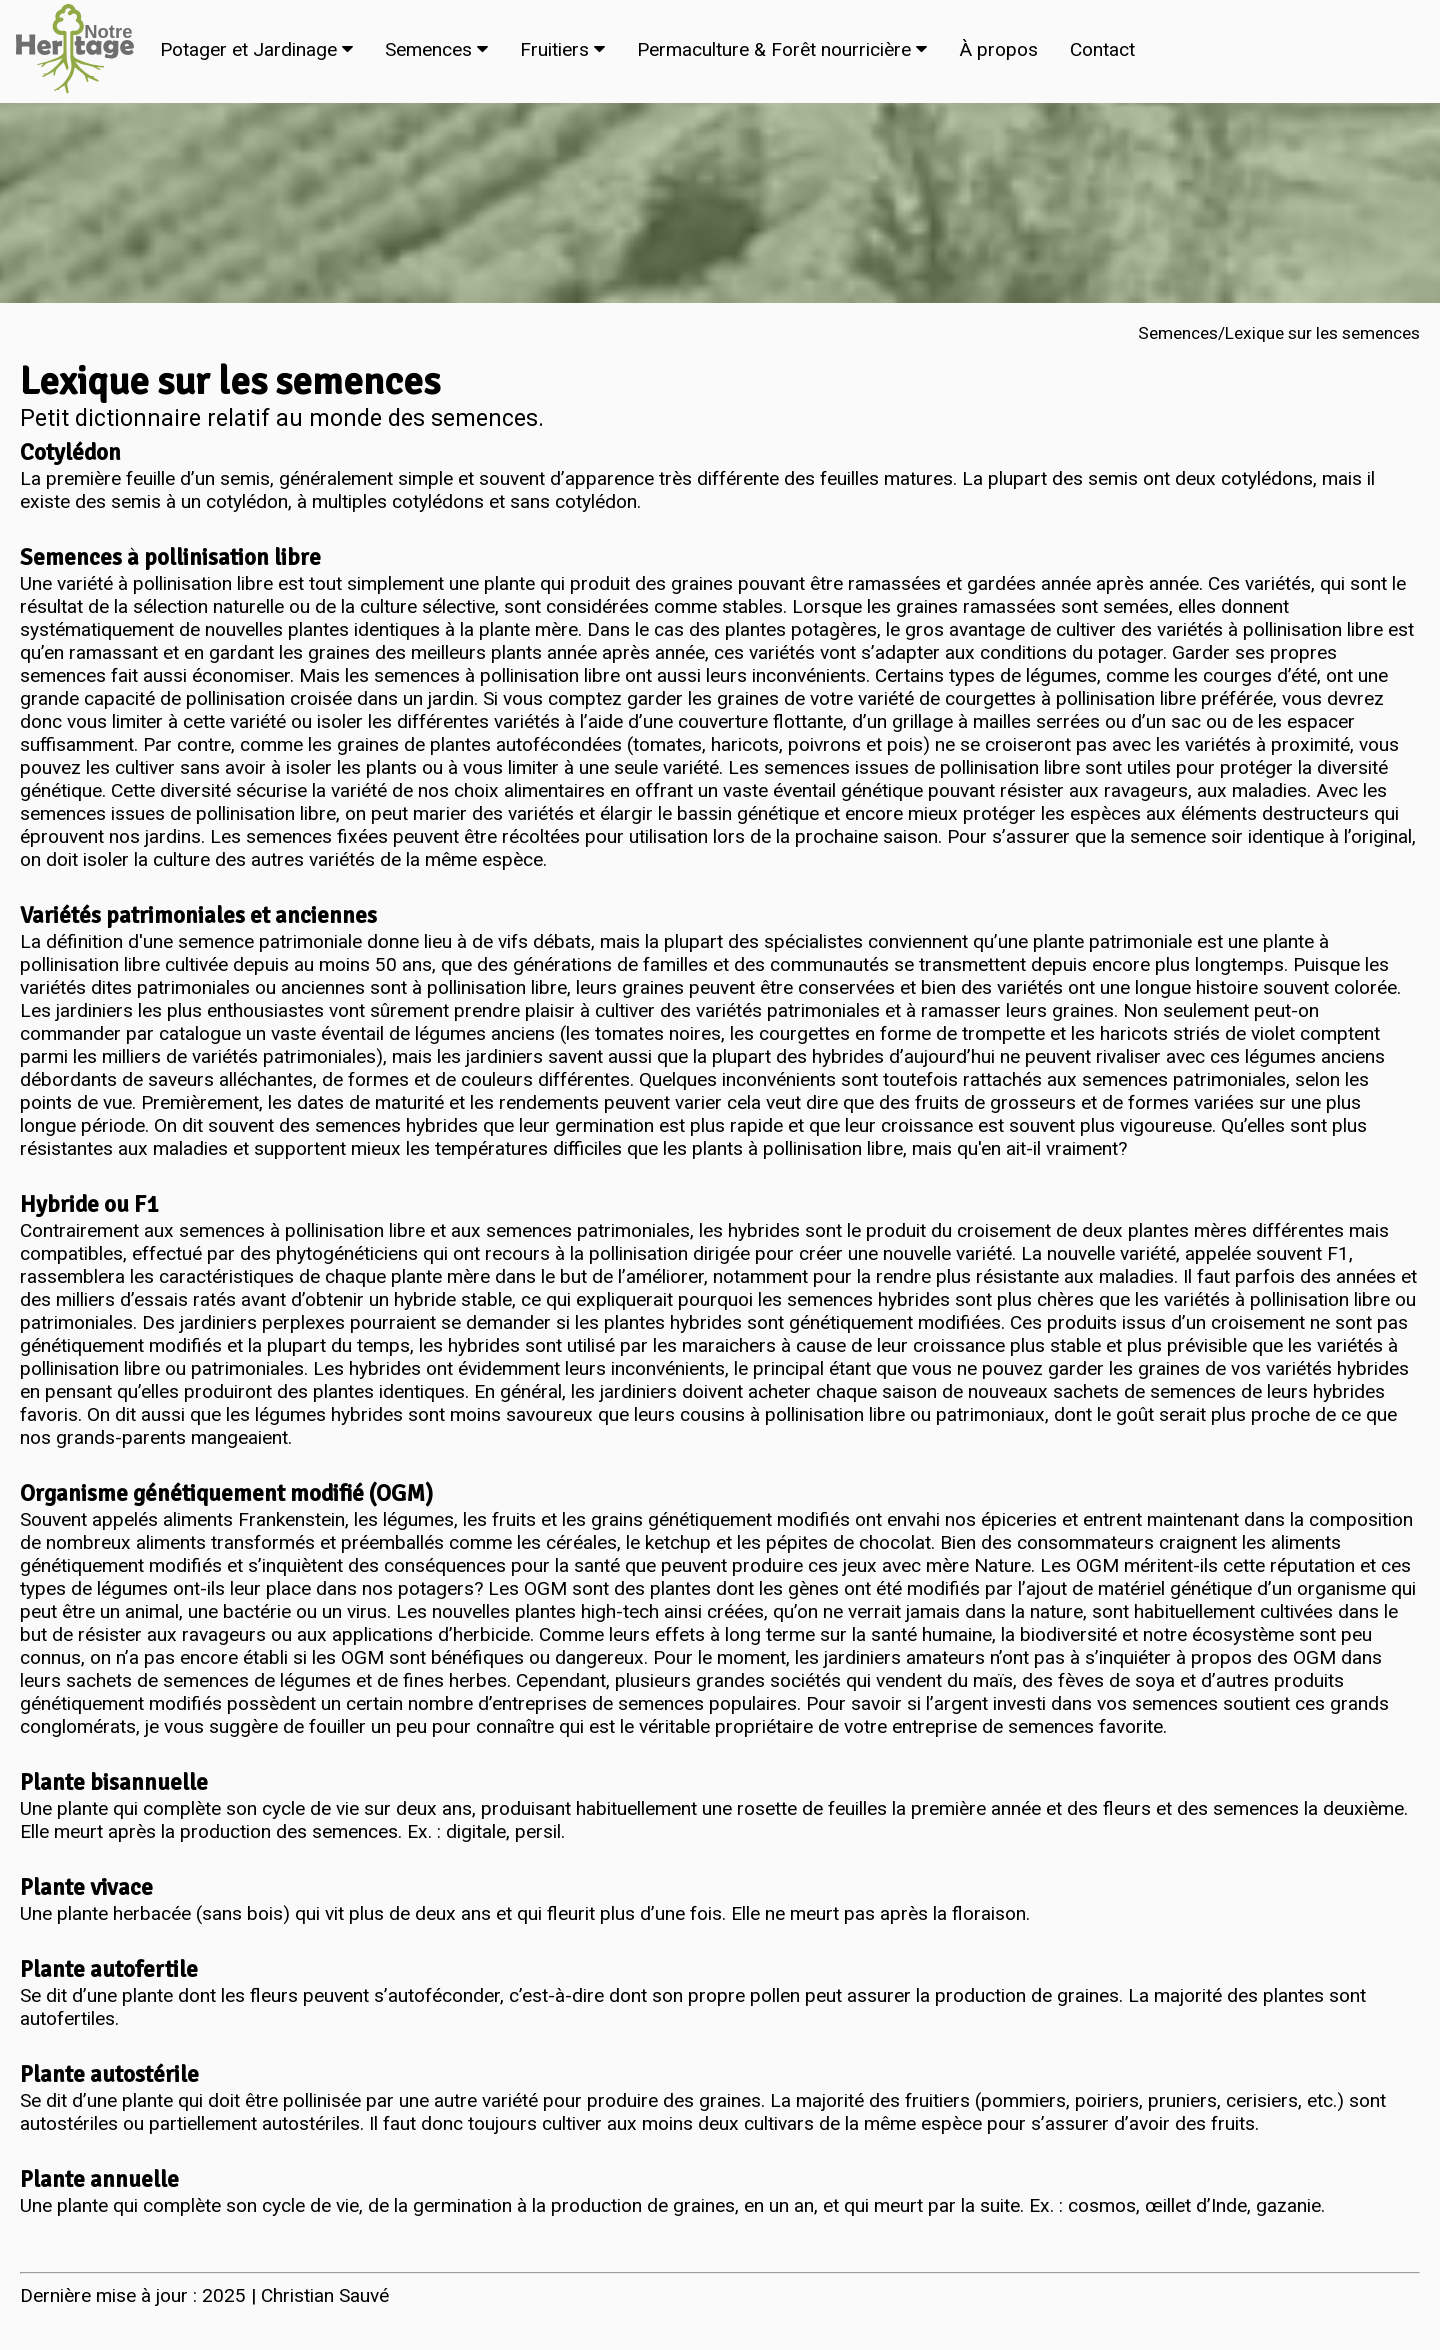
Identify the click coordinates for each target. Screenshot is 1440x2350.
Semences (436, 49)
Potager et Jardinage (256, 49)
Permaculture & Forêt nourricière (782, 49)
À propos (998, 49)
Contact (1102, 49)
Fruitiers (562, 49)
